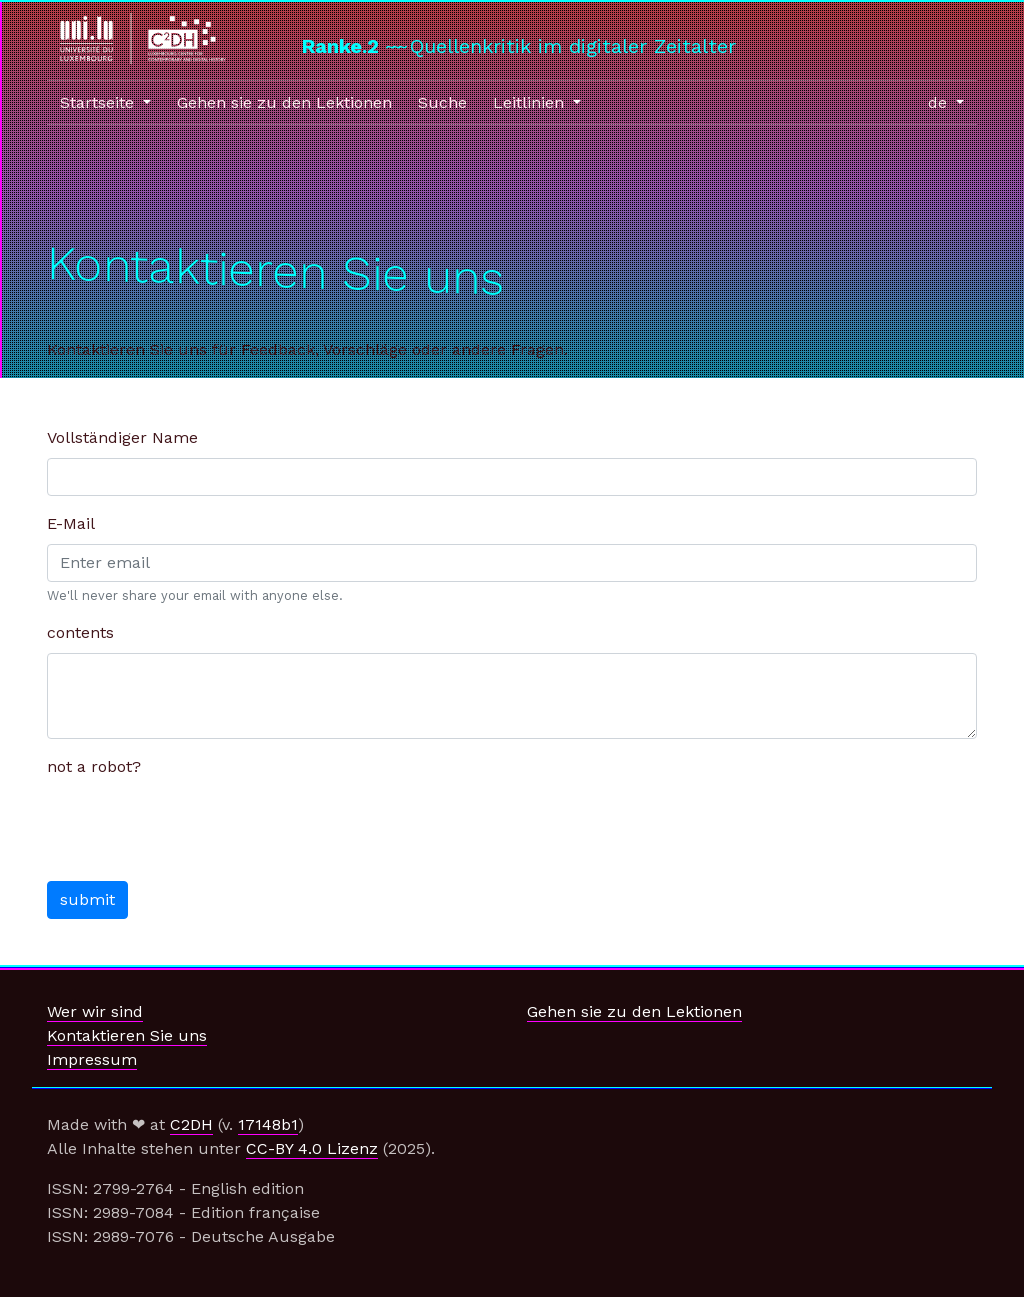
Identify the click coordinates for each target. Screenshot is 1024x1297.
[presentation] (199, 826)
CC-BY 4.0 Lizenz (312, 1148)
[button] (105, 103)
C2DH (191, 1124)
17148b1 (268, 1124)
